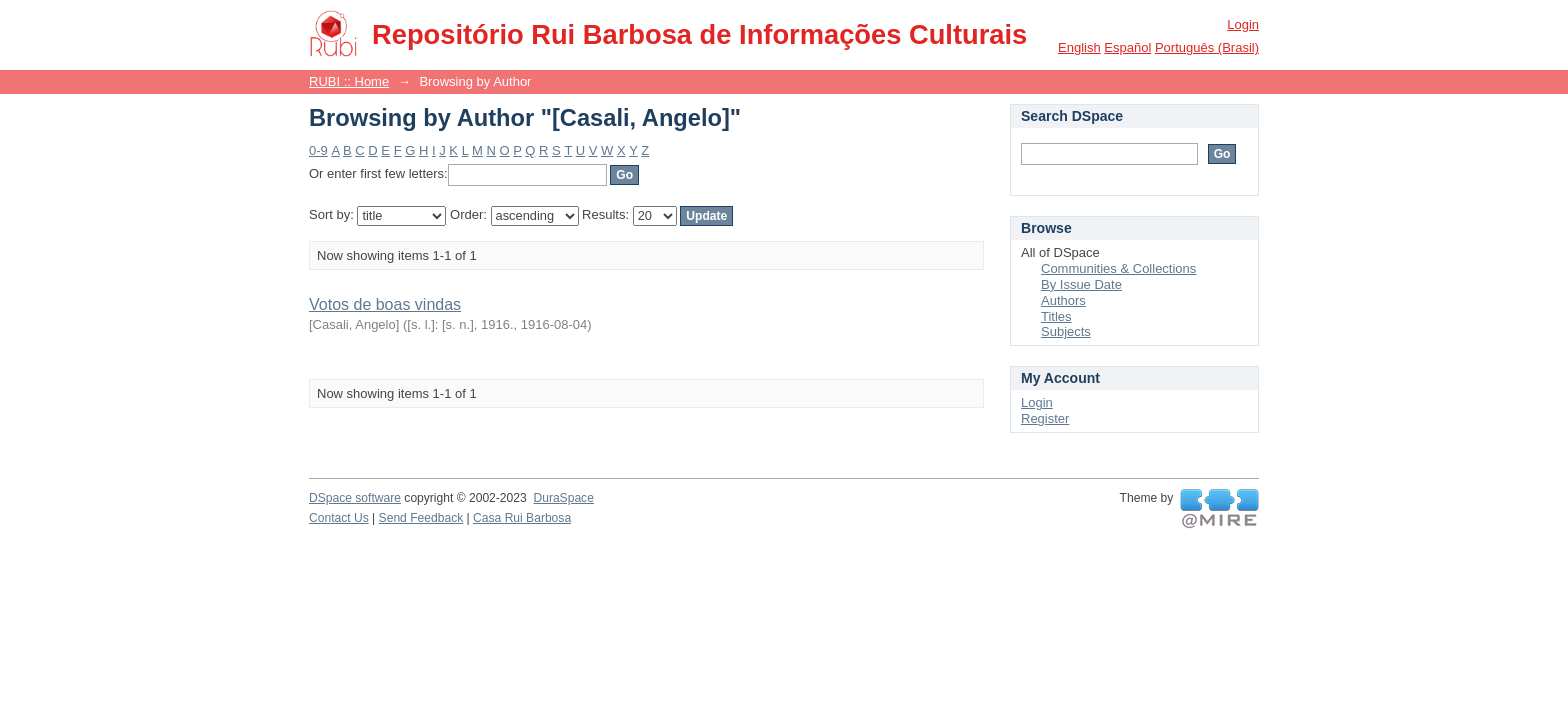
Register (1045, 418)
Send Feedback (421, 518)
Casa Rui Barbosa (522, 518)
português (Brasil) (1207, 47)
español (1127, 47)
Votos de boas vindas (385, 304)
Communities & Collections (1118, 268)
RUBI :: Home (349, 81)
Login (1243, 24)
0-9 (318, 150)
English (1079, 47)
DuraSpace (563, 498)
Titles (1056, 316)
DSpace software (355, 498)
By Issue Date (1081, 284)
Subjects (1066, 331)
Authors (1063, 300)
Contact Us (339, 518)
